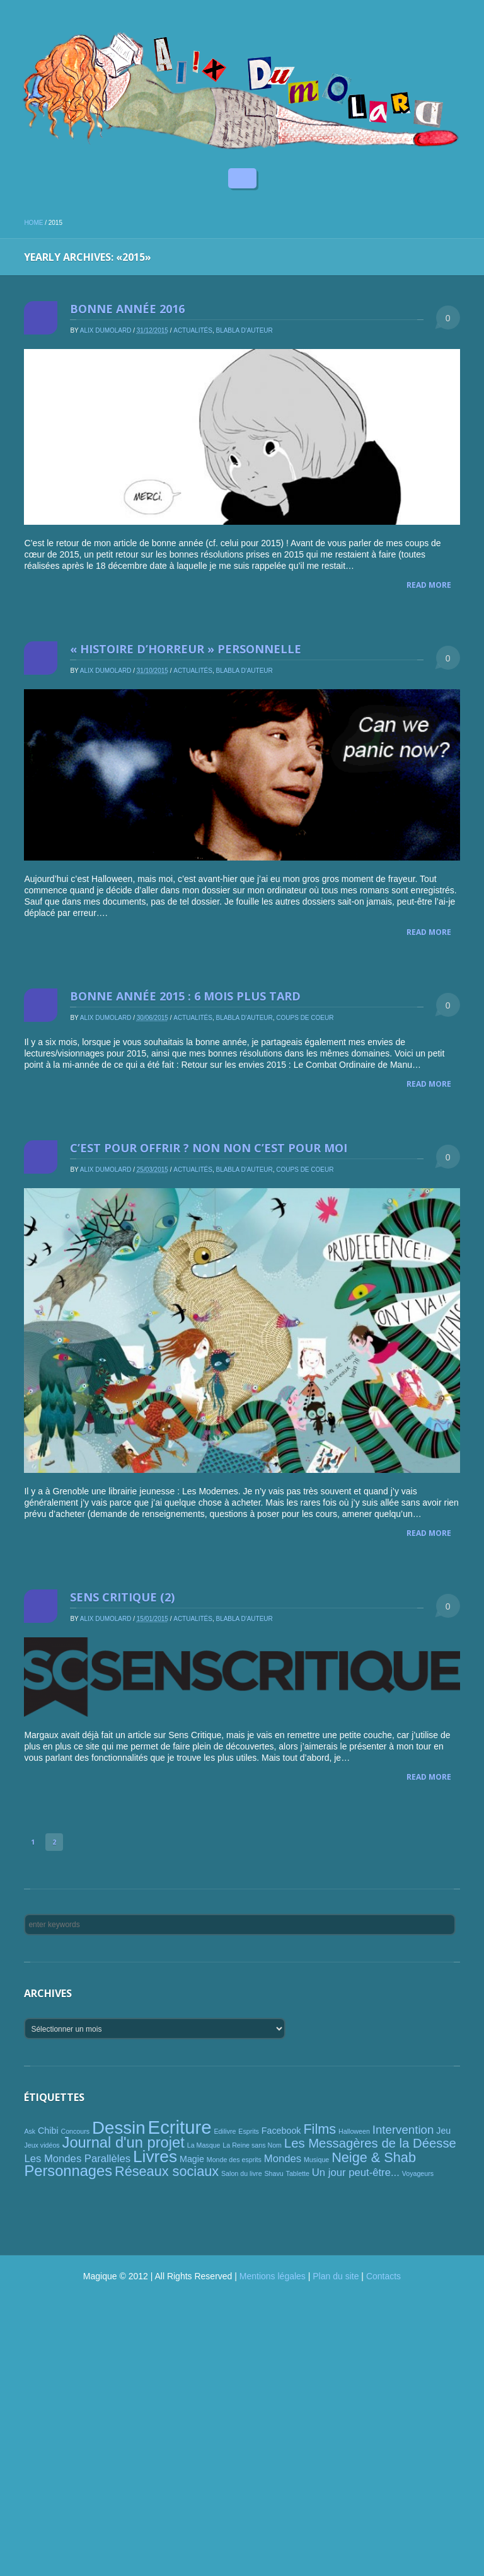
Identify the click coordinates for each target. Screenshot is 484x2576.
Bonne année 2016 (127, 308)
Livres (155, 2156)
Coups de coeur (304, 1017)
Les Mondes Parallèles (77, 2159)
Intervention (403, 2129)
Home (33, 222)
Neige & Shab (373, 2157)
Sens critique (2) (122, 1597)
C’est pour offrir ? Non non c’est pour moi (208, 1147)
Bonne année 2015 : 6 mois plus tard (185, 996)
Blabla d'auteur (244, 330)
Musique (316, 2159)
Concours (74, 2131)
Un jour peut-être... (356, 2172)
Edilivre (225, 2131)
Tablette (297, 2173)
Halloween (354, 2131)
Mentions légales (272, 2276)
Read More (428, 585)
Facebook (281, 2131)
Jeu (443, 2131)
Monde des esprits (234, 2159)
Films (319, 2129)
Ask (29, 2131)
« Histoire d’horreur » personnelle (185, 648)
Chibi (48, 2131)
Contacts (383, 2276)
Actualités (192, 330)
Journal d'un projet (123, 2142)
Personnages (68, 2171)
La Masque (204, 2145)
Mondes (282, 2159)
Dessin (119, 2128)
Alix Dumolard (106, 330)
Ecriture (180, 2127)
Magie (192, 2159)
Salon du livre (241, 2173)
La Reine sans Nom (252, 2145)
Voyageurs (418, 2173)
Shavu (273, 2173)
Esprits (248, 2131)
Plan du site (336, 2276)
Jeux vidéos (41, 2145)
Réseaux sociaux (167, 2171)
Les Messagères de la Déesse (370, 2143)
